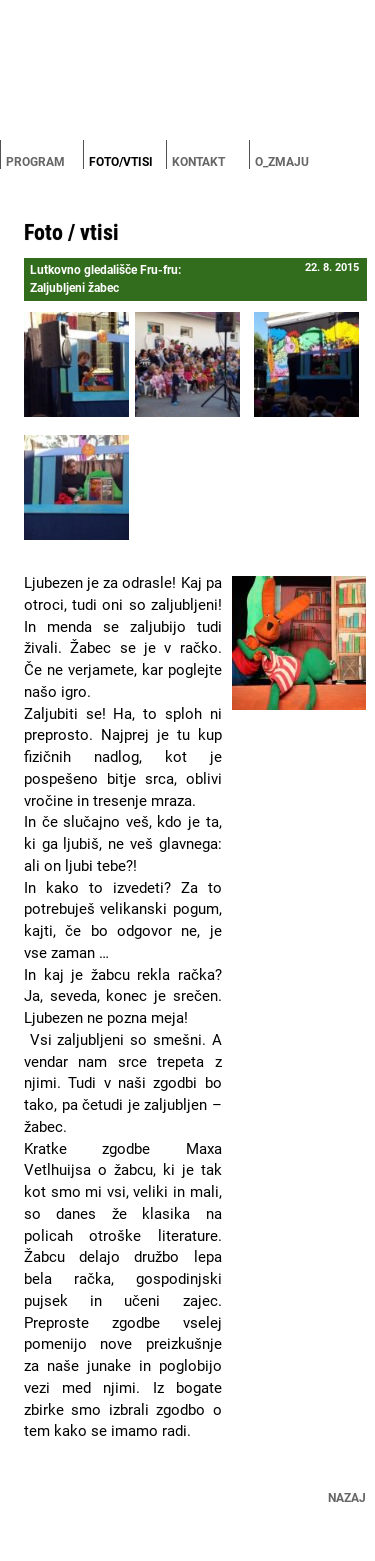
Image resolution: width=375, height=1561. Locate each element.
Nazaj (347, 1498)
